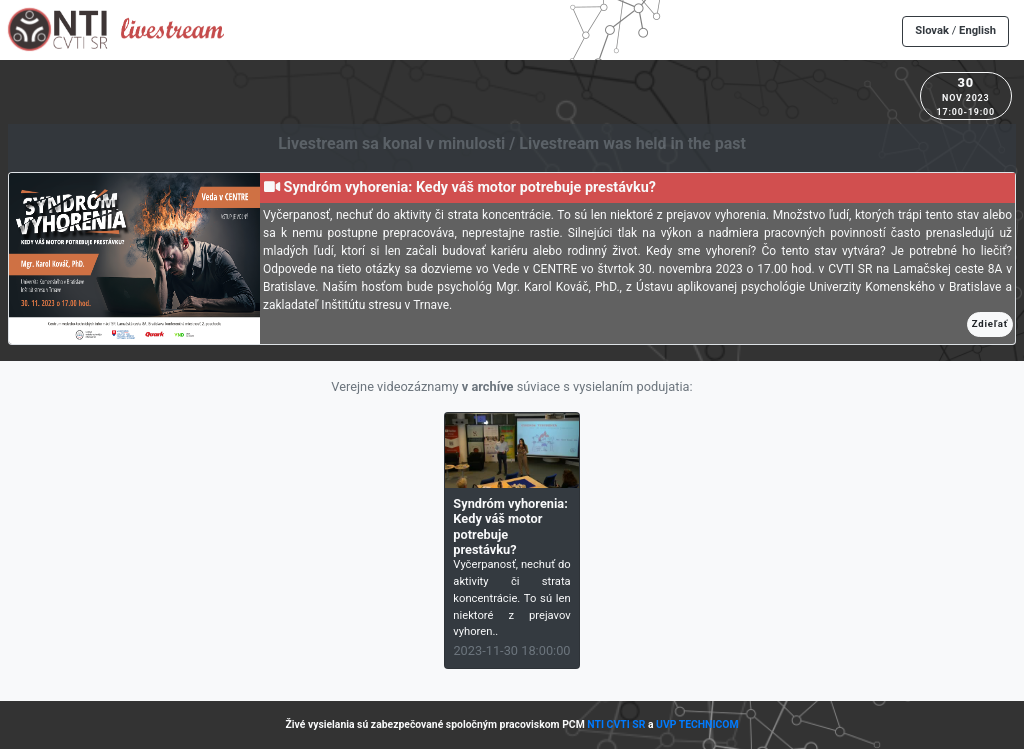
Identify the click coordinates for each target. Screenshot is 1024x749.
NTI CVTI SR (616, 724)
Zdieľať (990, 323)
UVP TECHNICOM (697, 724)
